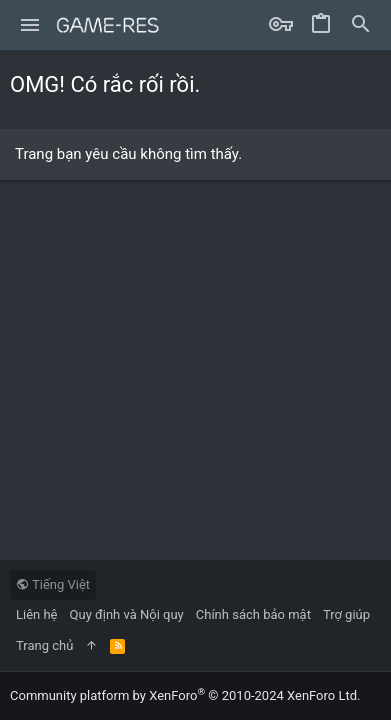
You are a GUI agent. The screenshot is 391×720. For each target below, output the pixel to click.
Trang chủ (44, 645)
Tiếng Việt (53, 584)
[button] (30, 25)
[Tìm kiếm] (361, 25)
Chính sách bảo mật (253, 614)
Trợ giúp (346, 614)
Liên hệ (37, 614)
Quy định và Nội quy (127, 614)
